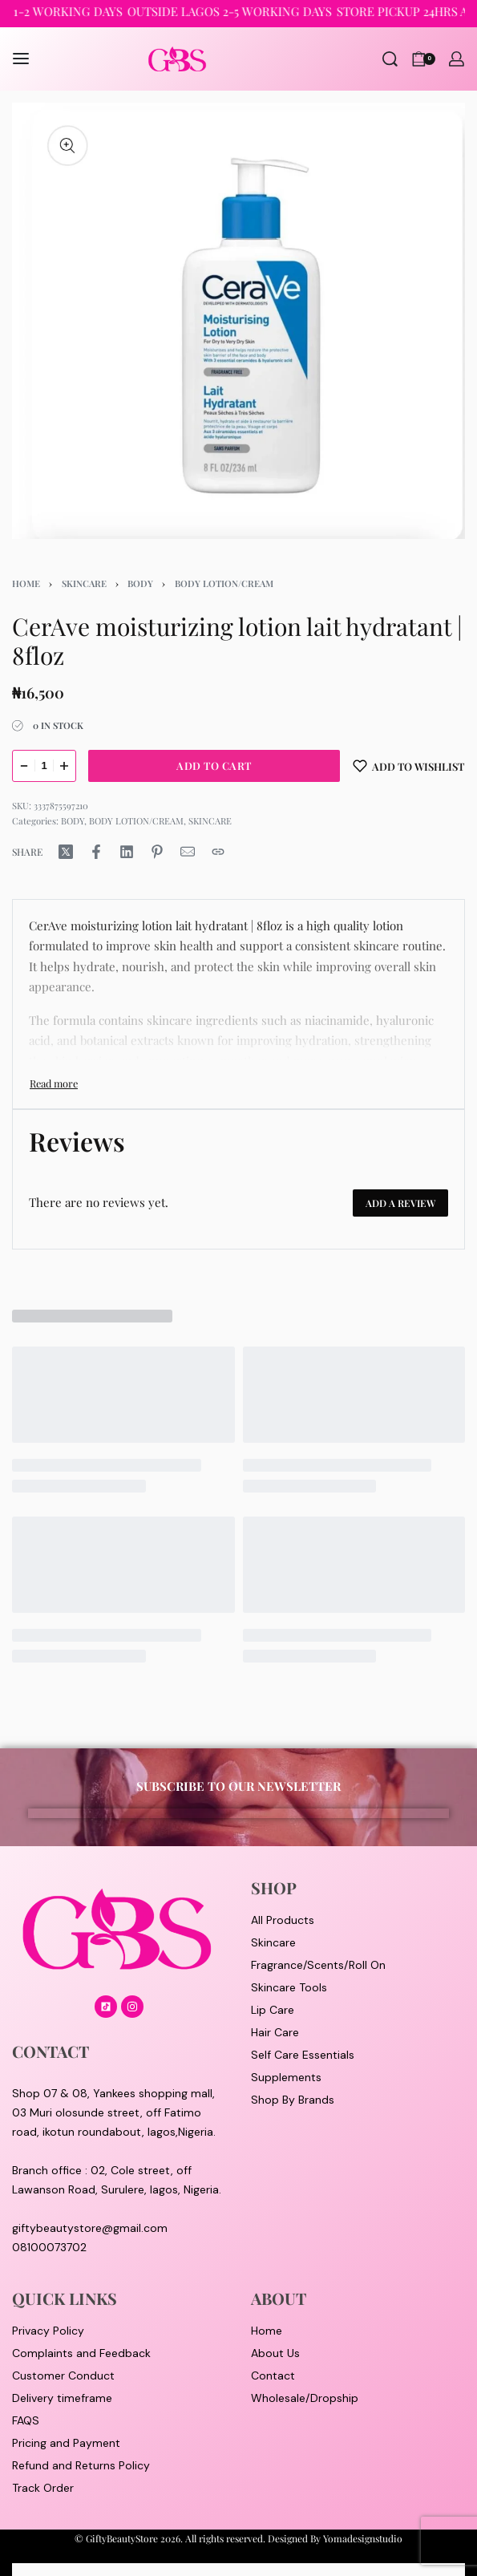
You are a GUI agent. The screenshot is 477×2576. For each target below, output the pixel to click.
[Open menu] (21, 58)
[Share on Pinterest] (157, 851)
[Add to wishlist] (409, 766)
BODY (140, 583)
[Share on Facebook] (96, 851)
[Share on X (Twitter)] (66, 851)
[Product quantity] (44, 766)
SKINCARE (84, 583)
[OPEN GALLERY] (238, 321)
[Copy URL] (218, 851)
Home (26, 583)
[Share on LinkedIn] (126, 851)
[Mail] (187, 851)
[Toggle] (54, 1083)
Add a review (400, 1203)
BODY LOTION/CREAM (224, 583)
